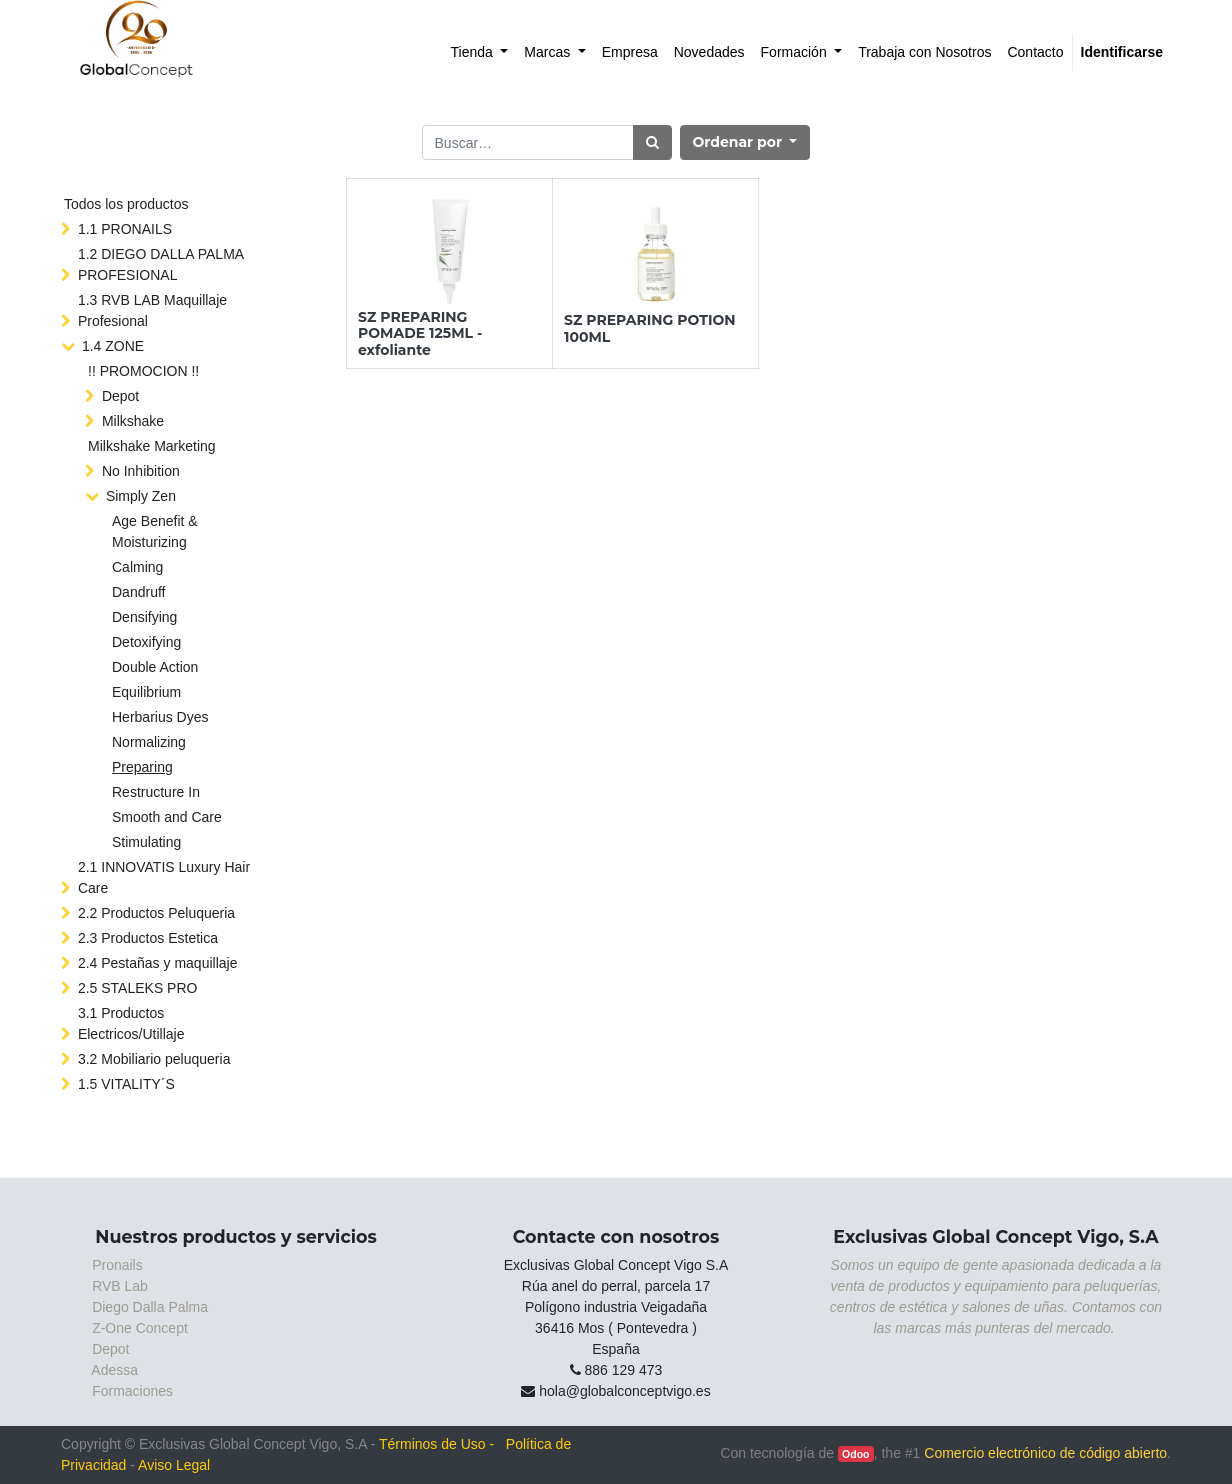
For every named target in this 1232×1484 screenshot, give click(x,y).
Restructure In (156, 792)
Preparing (142, 767)
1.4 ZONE (113, 346)
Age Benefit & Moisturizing (155, 531)
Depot (120, 396)
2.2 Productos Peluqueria (156, 913)
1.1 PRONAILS (125, 229)
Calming (137, 567)
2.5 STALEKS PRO (138, 988)
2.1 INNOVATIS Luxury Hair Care (164, 877)
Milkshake (133, 421)
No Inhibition (141, 471)
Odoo (855, 1454)
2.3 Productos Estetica (148, 938)
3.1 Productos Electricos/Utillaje (131, 1023)
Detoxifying (146, 642)
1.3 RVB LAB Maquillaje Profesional (152, 310)
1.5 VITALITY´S (126, 1084)
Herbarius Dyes (160, 717)
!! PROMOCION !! (143, 371)
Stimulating (146, 842)
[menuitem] (480, 52)
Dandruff (138, 592)
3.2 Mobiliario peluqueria (154, 1059)
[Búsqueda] (652, 142)
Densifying (144, 617)
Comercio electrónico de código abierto (1045, 1453)
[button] (745, 142)
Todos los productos (126, 204)
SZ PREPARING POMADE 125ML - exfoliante (420, 334)
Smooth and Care (167, 817)
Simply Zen (141, 496)
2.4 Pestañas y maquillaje (158, 963)
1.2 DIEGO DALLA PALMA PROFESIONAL (160, 264)
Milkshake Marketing (152, 446)
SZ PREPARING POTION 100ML (650, 328)
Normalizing (149, 742)
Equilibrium (146, 692)
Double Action (155, 667)
